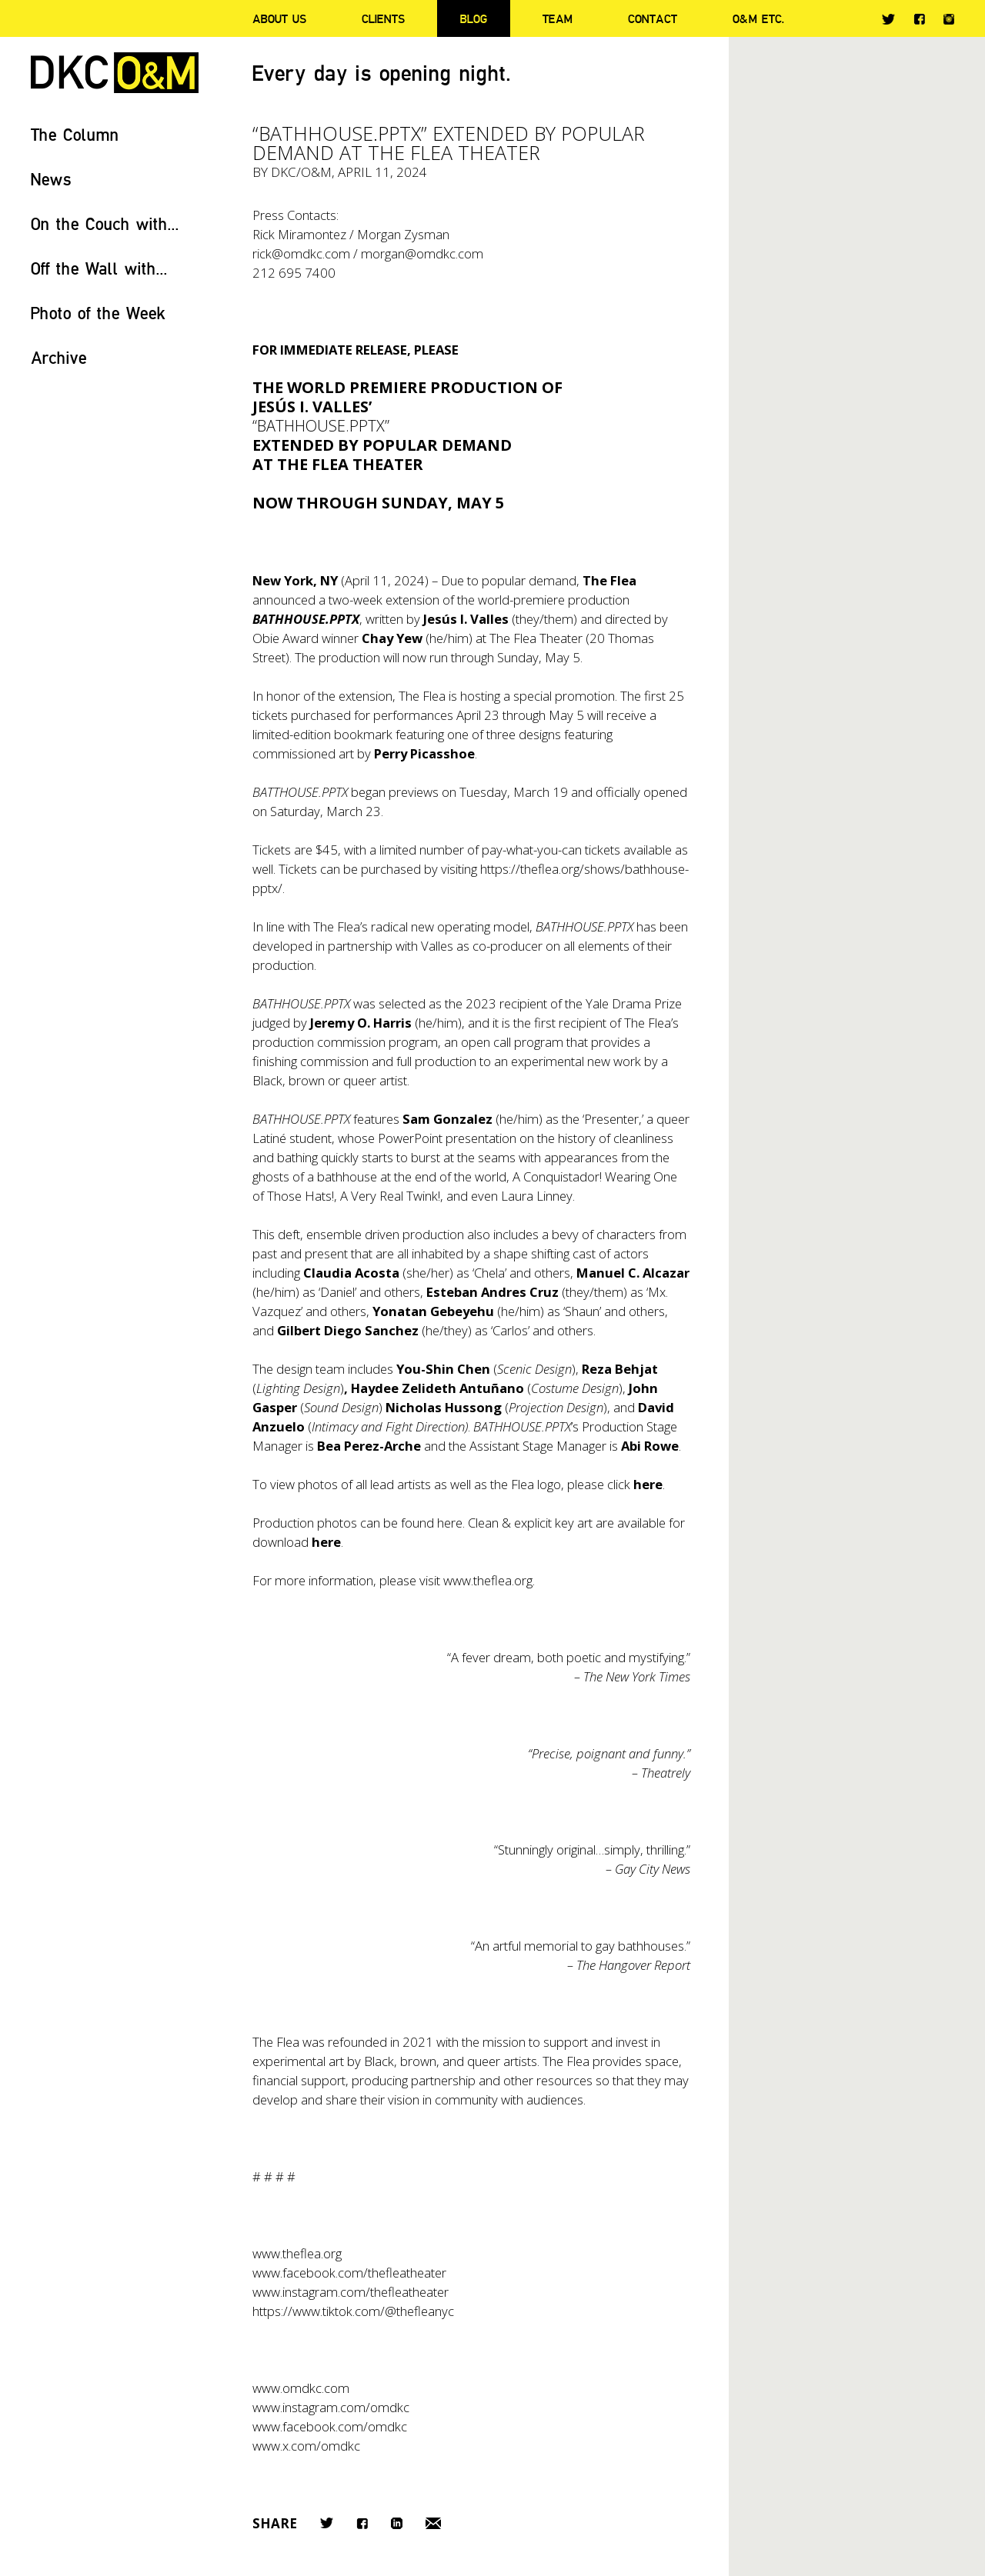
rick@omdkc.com (301, 253)
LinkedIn (396, 2523)
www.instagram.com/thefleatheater (350, 2292)
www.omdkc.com (300, 2388)
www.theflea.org (488, 1580)
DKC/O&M (115, 72)
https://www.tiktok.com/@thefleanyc (353, 2311)
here (449, 1522)
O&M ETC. (759, 18)
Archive (59, 357)
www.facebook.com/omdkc (329, 2426)
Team (558, 18)
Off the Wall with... (99, 268)
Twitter (888, 19)
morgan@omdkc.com (422, 253)
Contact (652, 18)
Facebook (919, 19)
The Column (75, 134)
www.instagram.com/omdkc (330, 2407)
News (51, 178)
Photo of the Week (98, 312)
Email (433, 2523)
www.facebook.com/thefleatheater (349, 2272)
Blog (473, 18)
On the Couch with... (105, 223)
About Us (279, 18)
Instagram (948, 19)
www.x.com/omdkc (306, 2445)
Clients (383, 18)
